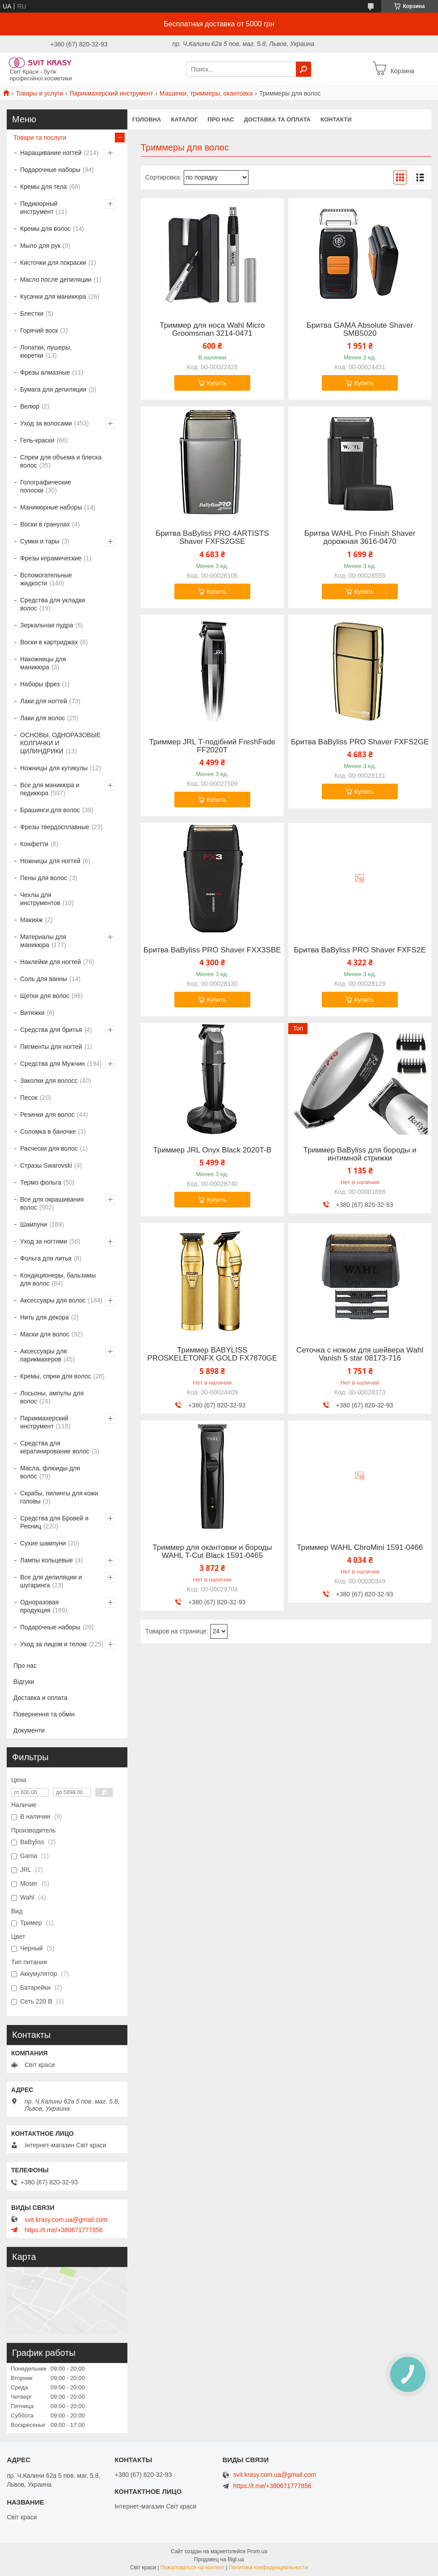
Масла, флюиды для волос (50, 1472)
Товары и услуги (39, 93)
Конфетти (34, 844)
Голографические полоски (45, 486)
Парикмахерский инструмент (111, 93)
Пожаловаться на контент (192, 2567)
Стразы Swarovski (46, 1165)
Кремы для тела (43, 186)
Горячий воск (39, 330)
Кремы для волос (45, 228)
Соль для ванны (43, 978)
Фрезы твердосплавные (54, 827)
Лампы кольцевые (46, 1560)
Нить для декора (44, 1317)
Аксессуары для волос (52, 1300)
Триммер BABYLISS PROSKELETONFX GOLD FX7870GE (212, 1354)
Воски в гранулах (45, 524)
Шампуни (33, 1224)
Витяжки (32, 1012)
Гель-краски (37, 440)
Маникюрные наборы (51, 507)
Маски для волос (44, 1334)
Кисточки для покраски (53, 262)
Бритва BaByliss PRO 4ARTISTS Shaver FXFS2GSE (212, 538)
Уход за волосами (46, 423)
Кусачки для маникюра (53, 296)
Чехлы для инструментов (40, 898)
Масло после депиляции (56, 279)
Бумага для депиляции (53, 389)
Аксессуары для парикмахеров (43, 1355)
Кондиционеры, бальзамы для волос (58, 1279)
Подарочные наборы (50, 169)
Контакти (336, 119)
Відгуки (23, 1681)
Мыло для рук (40, 245)
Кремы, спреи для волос (55, 1376)
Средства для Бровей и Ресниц (54, 1522)
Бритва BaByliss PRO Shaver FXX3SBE (212, 950)
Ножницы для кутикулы (54, 768)
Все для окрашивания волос (52, 1203)
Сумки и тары (39, 541)
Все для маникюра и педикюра (50, 789)
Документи (29, 1730)
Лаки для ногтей (43, 701)
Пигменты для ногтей (51, 1046)
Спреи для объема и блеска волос (60, 461)
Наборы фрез (40, 684)
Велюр (29, 406)
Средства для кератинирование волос (54, 1447)
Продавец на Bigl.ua (219, 2559)
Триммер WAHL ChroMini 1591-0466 (360, 1548)
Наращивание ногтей (51, 152)
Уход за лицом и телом (53, 1644)
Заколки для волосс (49, 1080)
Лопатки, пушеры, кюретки (46, 351)
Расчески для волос (49, 1148)
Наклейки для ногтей (50, 961)
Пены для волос (43, 877)
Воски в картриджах (49, 642)
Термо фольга (40, 1182)
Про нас (220, 119)
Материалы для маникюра (43, 940)
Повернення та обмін (44, 1714)
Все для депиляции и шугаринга (51, 1581)
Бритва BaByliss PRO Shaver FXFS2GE (360, 742)
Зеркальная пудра (46, 625)
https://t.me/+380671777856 (64, 2230)
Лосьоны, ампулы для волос (52, 1397)
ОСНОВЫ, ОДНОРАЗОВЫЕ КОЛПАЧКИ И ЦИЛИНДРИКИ (60, 743)
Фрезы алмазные (45, 372)
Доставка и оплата (40, 1697)
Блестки (31, 313)
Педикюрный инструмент (39, 207)
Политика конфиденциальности (268, 2567)
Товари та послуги (39, 137)
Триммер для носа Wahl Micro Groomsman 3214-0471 (212, 329)
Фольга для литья (46, 1258)
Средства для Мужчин (52, 1063)
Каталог (184, 119)
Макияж (31, 919)
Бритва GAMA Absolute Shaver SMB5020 (360, 329)
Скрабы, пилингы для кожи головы (59, 1497)
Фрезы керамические (50, 558)
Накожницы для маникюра (43, 663)
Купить (216, 383)
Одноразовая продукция (39, 1606)
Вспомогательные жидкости (46, 579)
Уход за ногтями (43, 1241)
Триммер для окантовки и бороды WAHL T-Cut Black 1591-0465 (212, 1552)
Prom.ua (257, 2551)
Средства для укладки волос (52, 604)
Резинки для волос (47, 1114)
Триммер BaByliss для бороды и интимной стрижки (360, 1154)
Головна (146, 119)
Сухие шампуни (43, 1543)
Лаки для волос (42, 718)
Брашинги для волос (50, 810)
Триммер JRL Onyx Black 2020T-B (212, 1150)
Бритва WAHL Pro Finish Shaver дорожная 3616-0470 (360, 538)
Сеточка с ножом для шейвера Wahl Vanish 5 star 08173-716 (359, 1354)
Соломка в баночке (48, 1131)
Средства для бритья (51, 1029)
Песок (29, 1097)
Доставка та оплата (277, 119)
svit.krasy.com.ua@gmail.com (66, 2219)
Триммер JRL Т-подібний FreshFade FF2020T (212, 746)
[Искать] (303, 69)
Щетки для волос (44, 995)
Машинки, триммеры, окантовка (206, 93)
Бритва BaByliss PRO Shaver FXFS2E (360, 950)
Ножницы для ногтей (50, 860)
